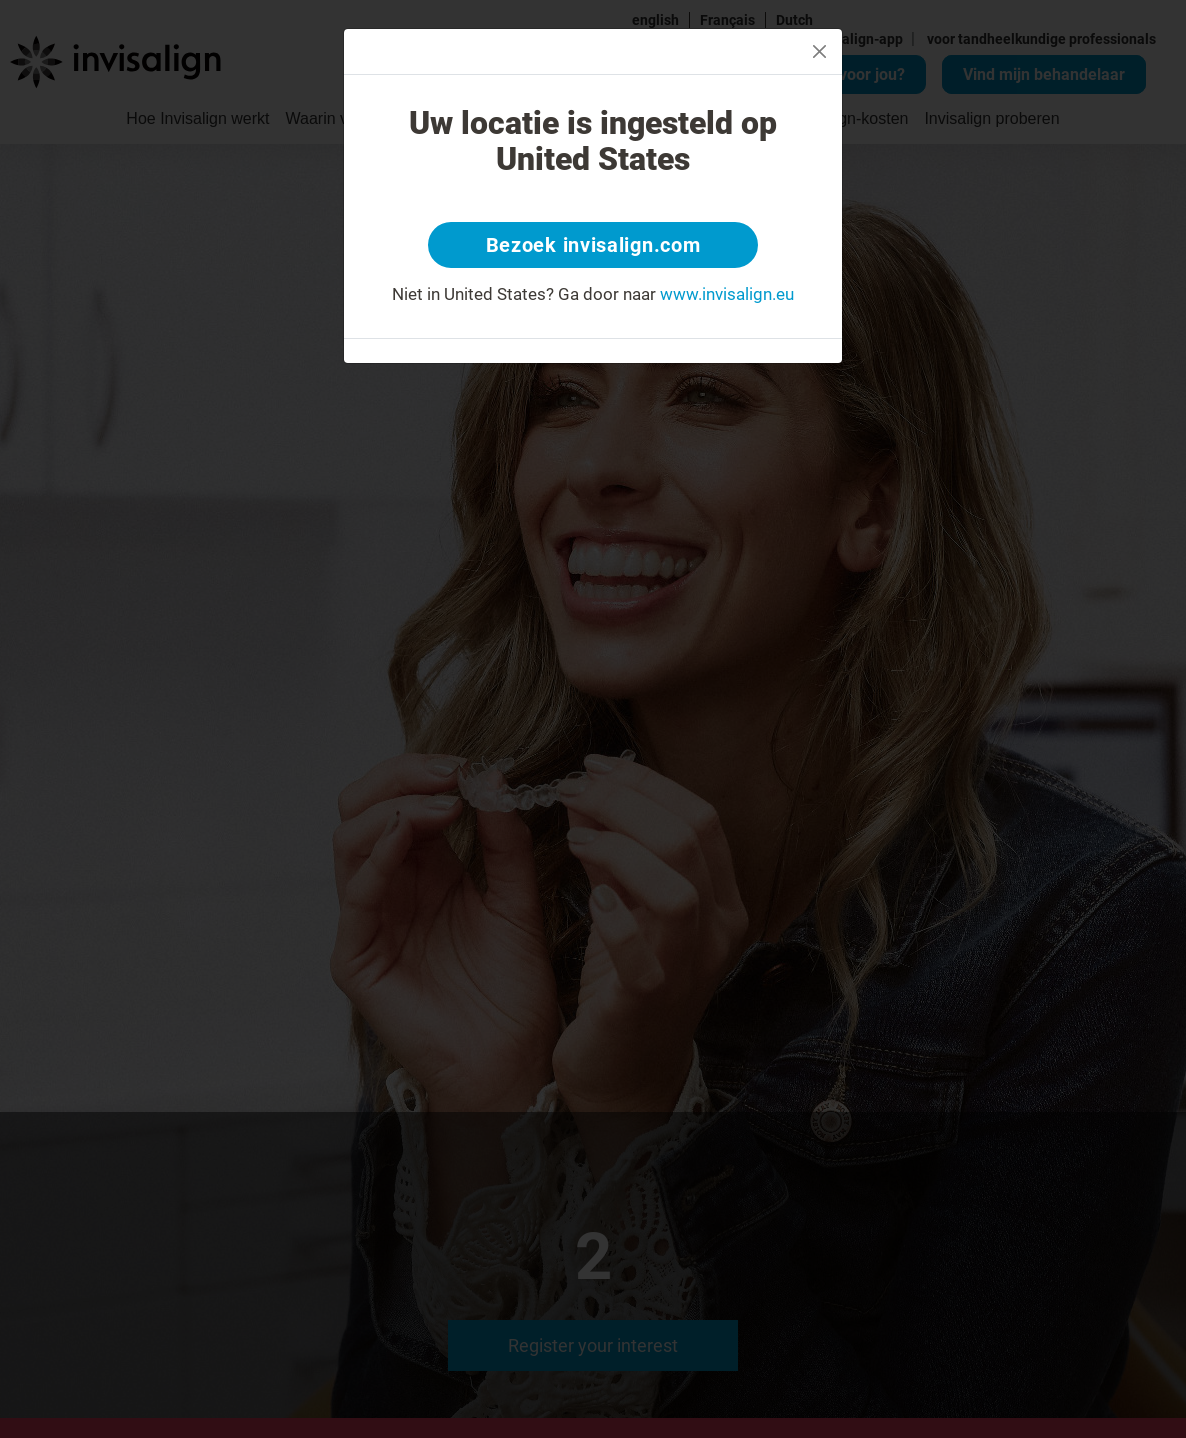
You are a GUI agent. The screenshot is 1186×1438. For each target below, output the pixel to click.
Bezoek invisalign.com (593, 245)
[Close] (819, 51)
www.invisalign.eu (727, 294)
